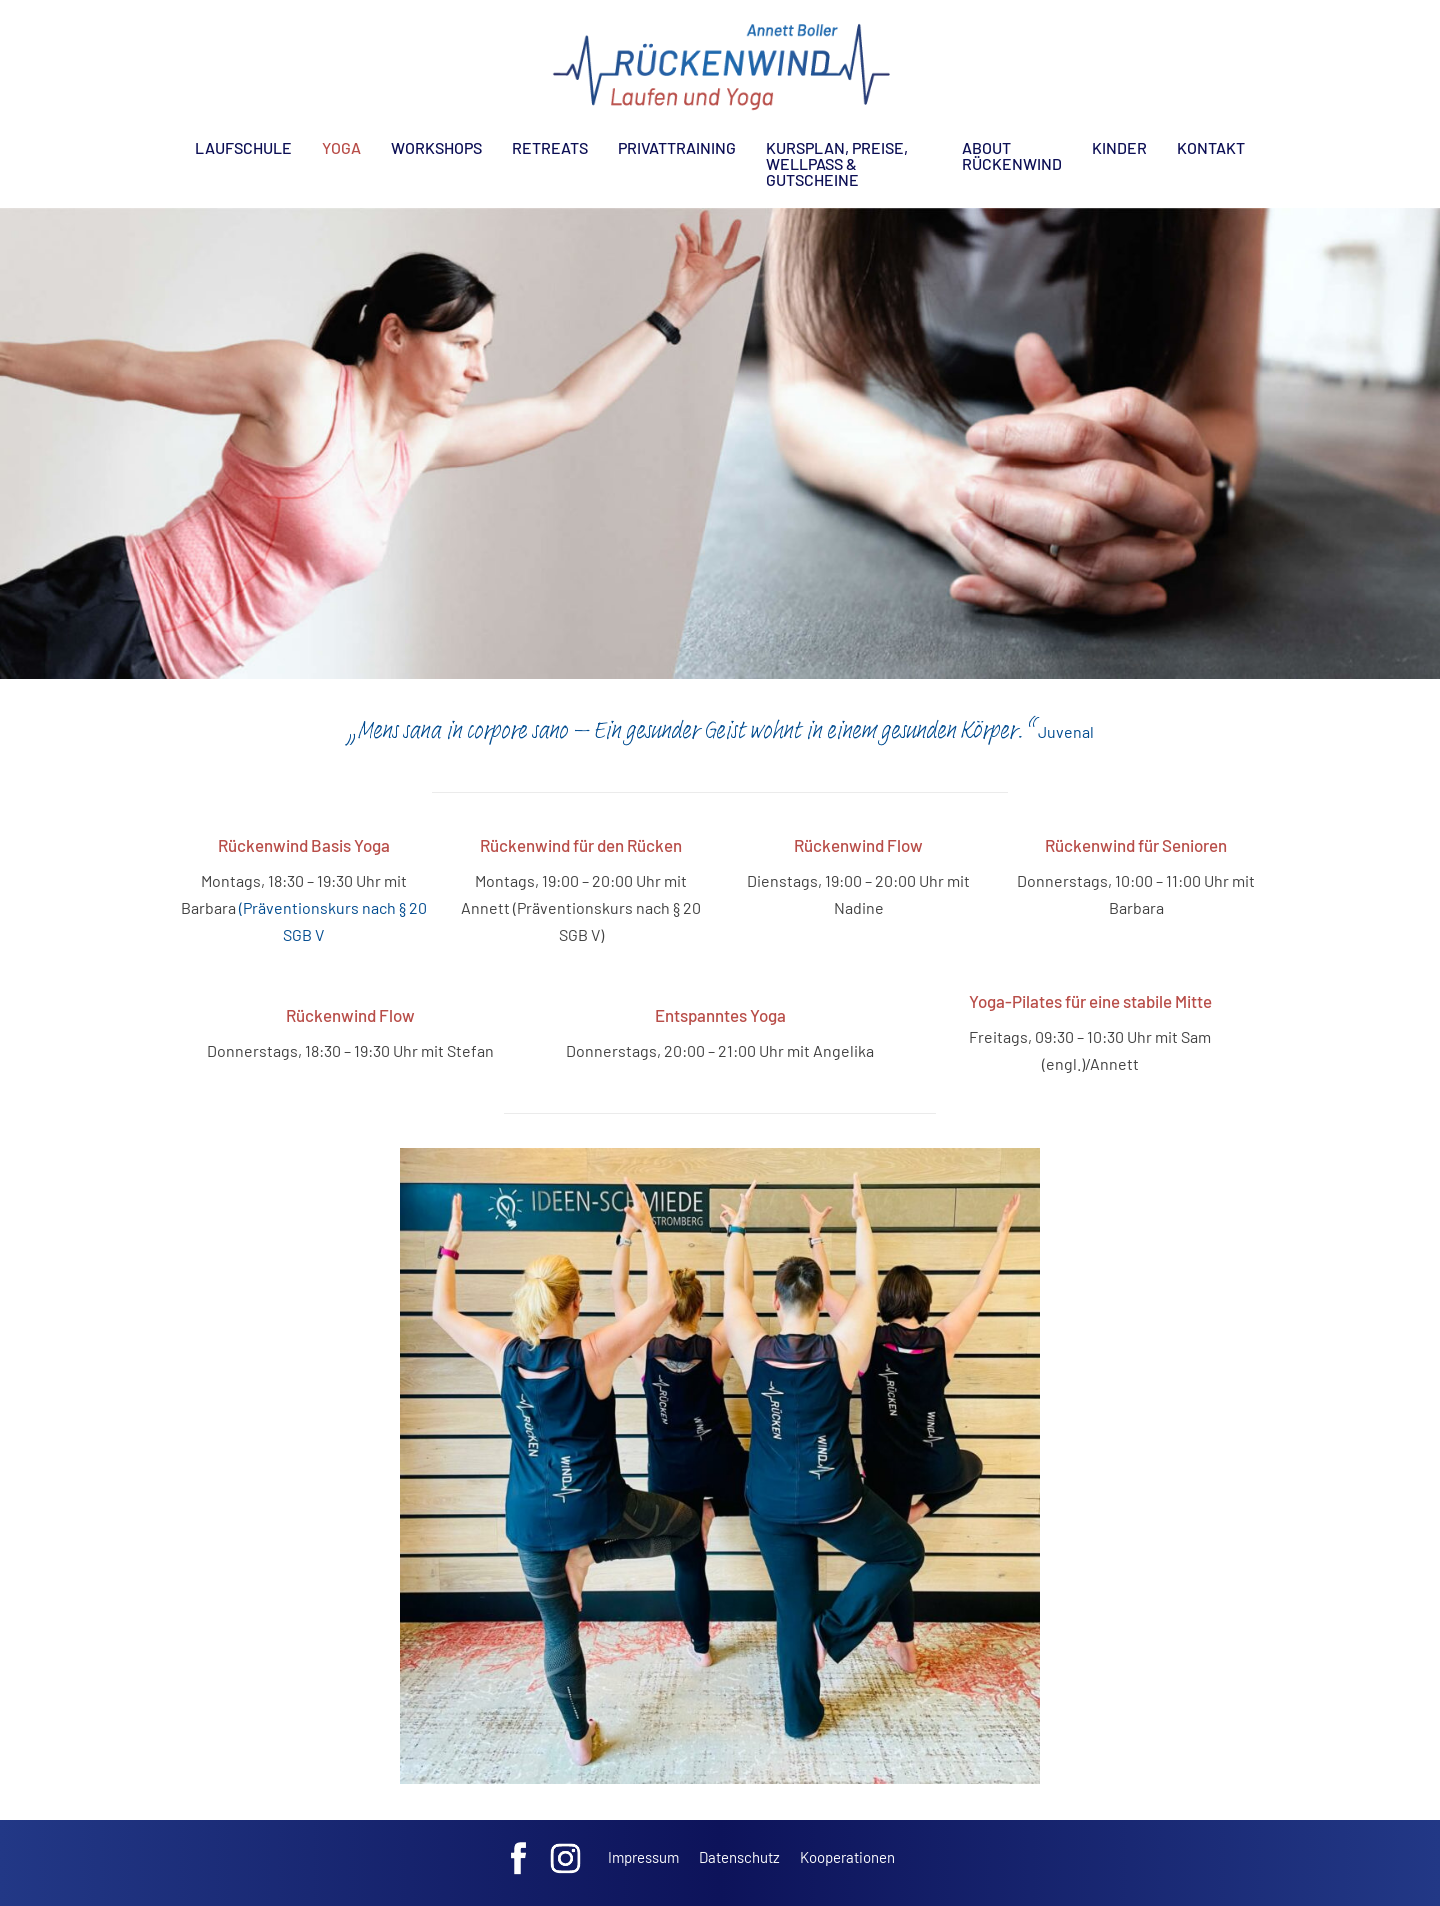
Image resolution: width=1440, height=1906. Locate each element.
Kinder (1119, 147)
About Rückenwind (1012, 155)
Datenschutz (739, 1857)
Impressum (643, 1857)
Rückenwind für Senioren (1136, 845)
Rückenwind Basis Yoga (304, 845)
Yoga (341, 147)
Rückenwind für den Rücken (581, 845)
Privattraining (677, 147)
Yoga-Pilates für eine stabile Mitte (1090, 1001)
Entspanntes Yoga (720, 1015)
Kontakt (1211, 147)
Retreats (550, 147)
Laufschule (243, 147)
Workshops (436, 147)
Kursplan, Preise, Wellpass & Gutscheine (837, 163)
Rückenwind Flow (858, 845)
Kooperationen (847, 1857)
